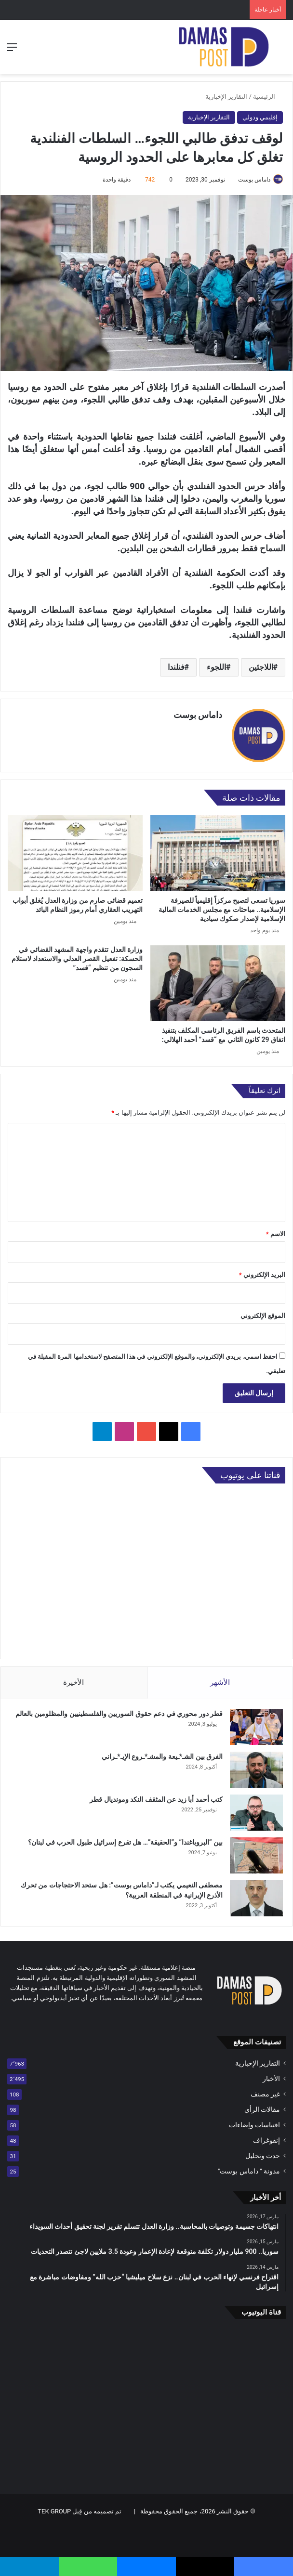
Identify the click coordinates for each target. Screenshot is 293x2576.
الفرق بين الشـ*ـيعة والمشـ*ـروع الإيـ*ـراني (162, 1756)
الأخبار (271, 2078)
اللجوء (216, 667)
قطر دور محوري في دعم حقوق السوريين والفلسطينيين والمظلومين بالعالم (119, 1713)
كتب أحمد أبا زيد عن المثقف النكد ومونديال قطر (156, 1799)
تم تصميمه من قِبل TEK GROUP (79, 2511)
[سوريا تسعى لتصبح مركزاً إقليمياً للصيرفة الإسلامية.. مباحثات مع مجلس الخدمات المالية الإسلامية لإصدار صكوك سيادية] (217, 853)
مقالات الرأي (262, 2109)
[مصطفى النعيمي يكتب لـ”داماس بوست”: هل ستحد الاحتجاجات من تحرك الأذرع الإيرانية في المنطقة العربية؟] (256, 1898)
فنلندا (176, 667)
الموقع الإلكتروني (262, 1315)
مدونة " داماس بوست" (249, 2171)
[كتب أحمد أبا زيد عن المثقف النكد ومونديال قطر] (256, 1813)
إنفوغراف (266, 2140)
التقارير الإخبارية (226, 96)
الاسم (275, 1233)
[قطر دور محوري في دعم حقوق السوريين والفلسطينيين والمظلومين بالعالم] (256, 1727)
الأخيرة (73, 1682)
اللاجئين (261, 667)
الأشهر (220, 1682)
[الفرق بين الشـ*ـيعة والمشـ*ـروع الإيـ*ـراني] (256, 1770)
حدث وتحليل (262, 2156)
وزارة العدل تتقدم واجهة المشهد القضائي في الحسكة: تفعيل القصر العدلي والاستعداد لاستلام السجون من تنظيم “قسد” (77, 959)
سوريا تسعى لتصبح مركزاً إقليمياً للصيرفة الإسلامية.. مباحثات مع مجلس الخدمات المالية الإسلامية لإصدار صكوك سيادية (222, 910)
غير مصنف (265, 2094)
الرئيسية (268, 96)
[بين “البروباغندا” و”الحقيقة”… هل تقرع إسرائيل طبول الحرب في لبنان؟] (256, 1855)
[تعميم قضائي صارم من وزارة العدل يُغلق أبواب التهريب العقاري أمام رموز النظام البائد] (75, 853)
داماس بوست (254, 179)
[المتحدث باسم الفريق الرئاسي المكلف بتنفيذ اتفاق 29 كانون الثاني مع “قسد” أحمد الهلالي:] (217, 983)
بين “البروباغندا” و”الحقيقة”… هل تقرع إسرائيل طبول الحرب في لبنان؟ (125, 1842)
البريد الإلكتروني (262, 1274)
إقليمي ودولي (260, 117)
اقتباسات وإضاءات (254, 2125)
